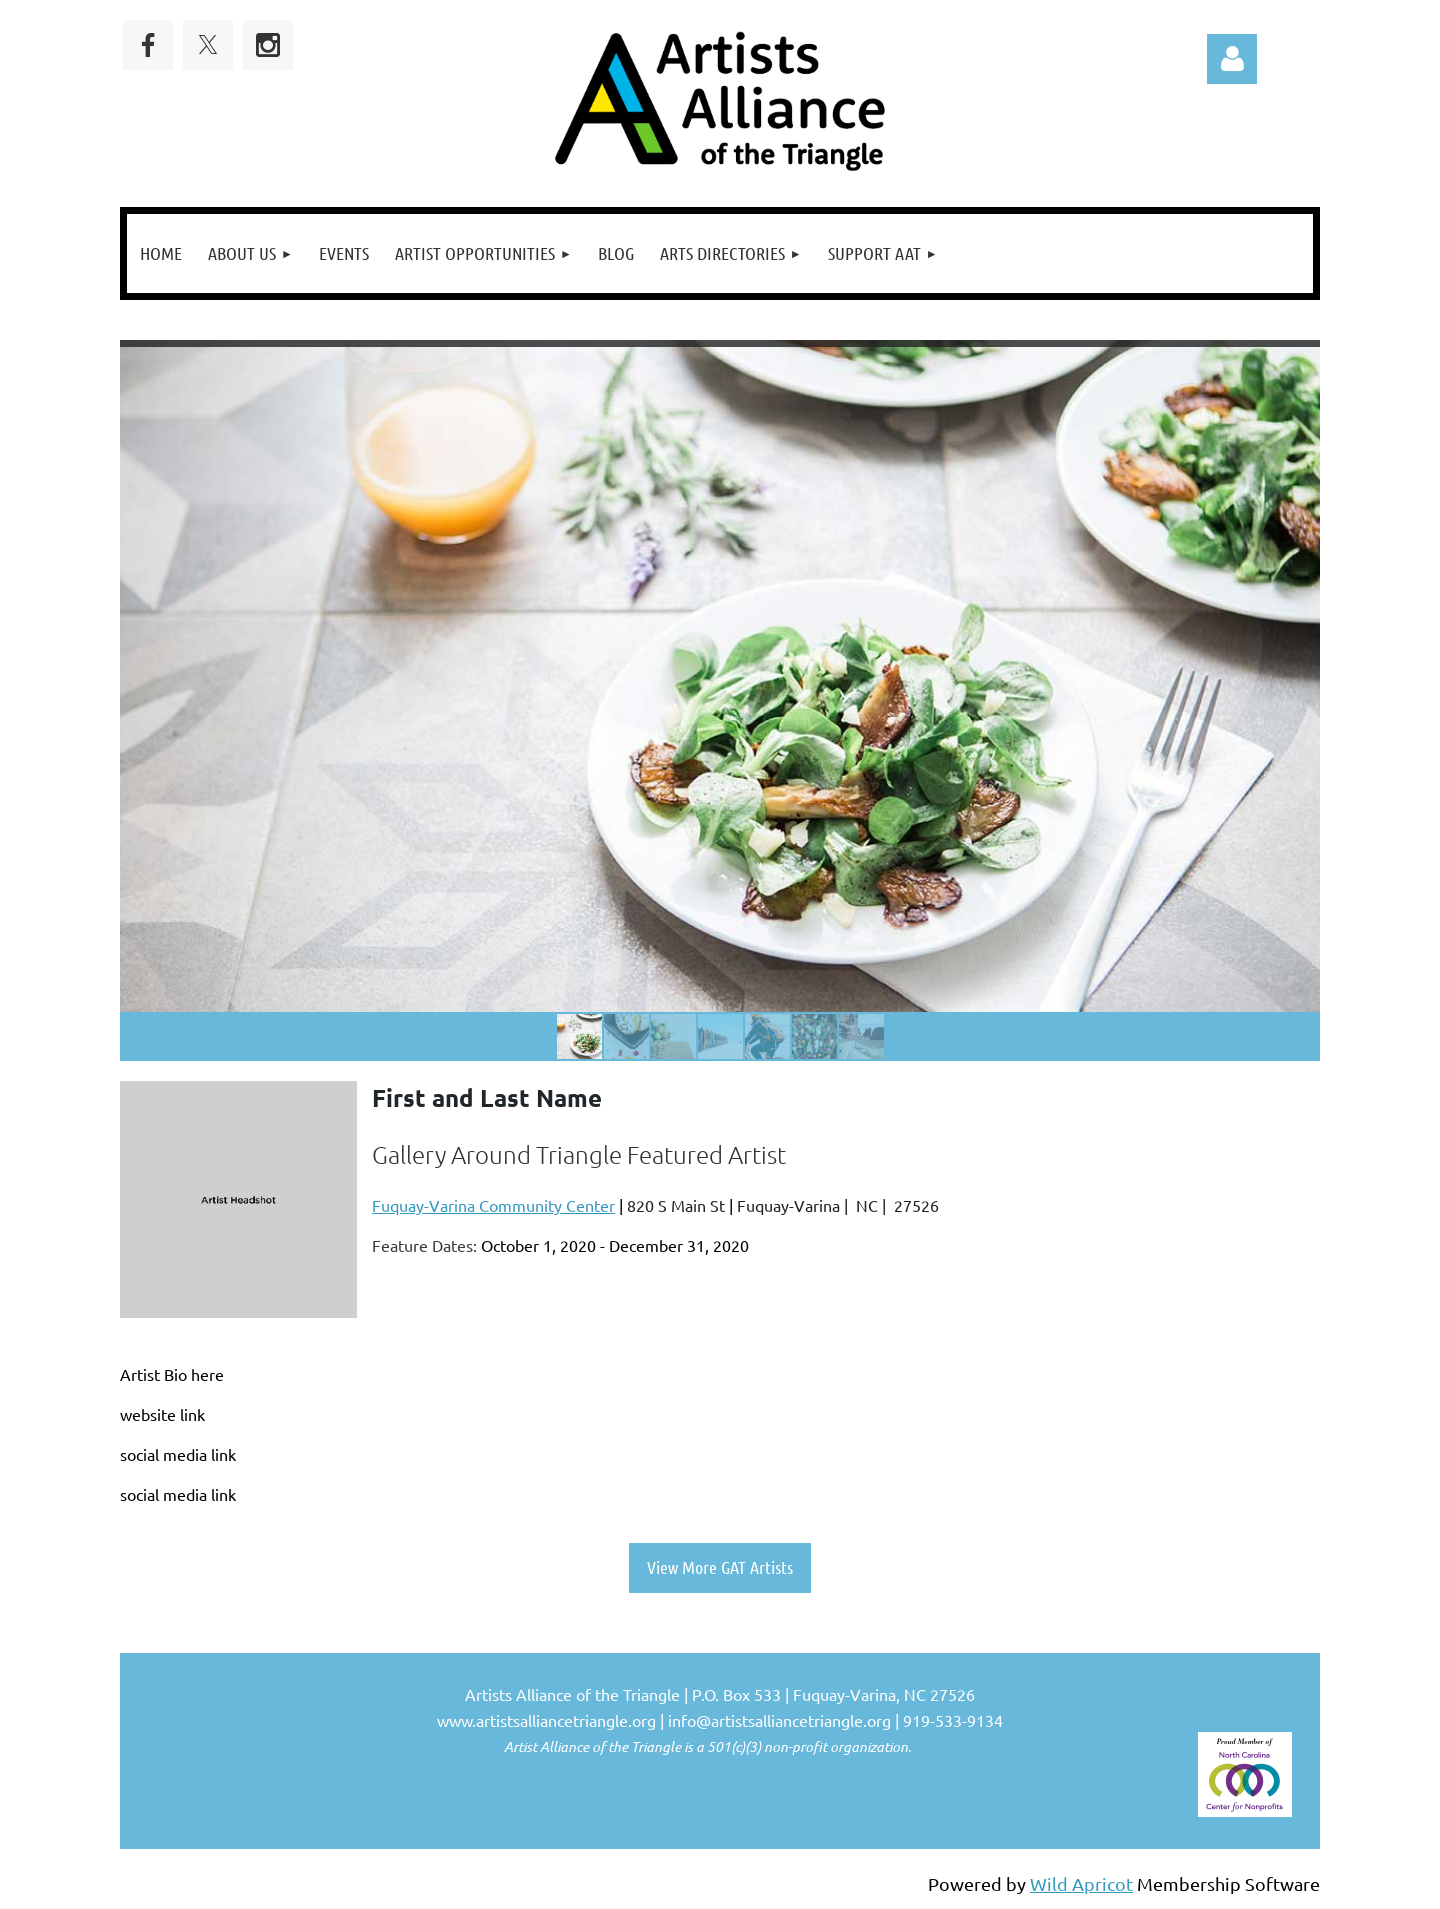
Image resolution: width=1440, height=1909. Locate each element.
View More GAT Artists (720, 1567)
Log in (1232, 59)
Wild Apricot (1081, 1883)
